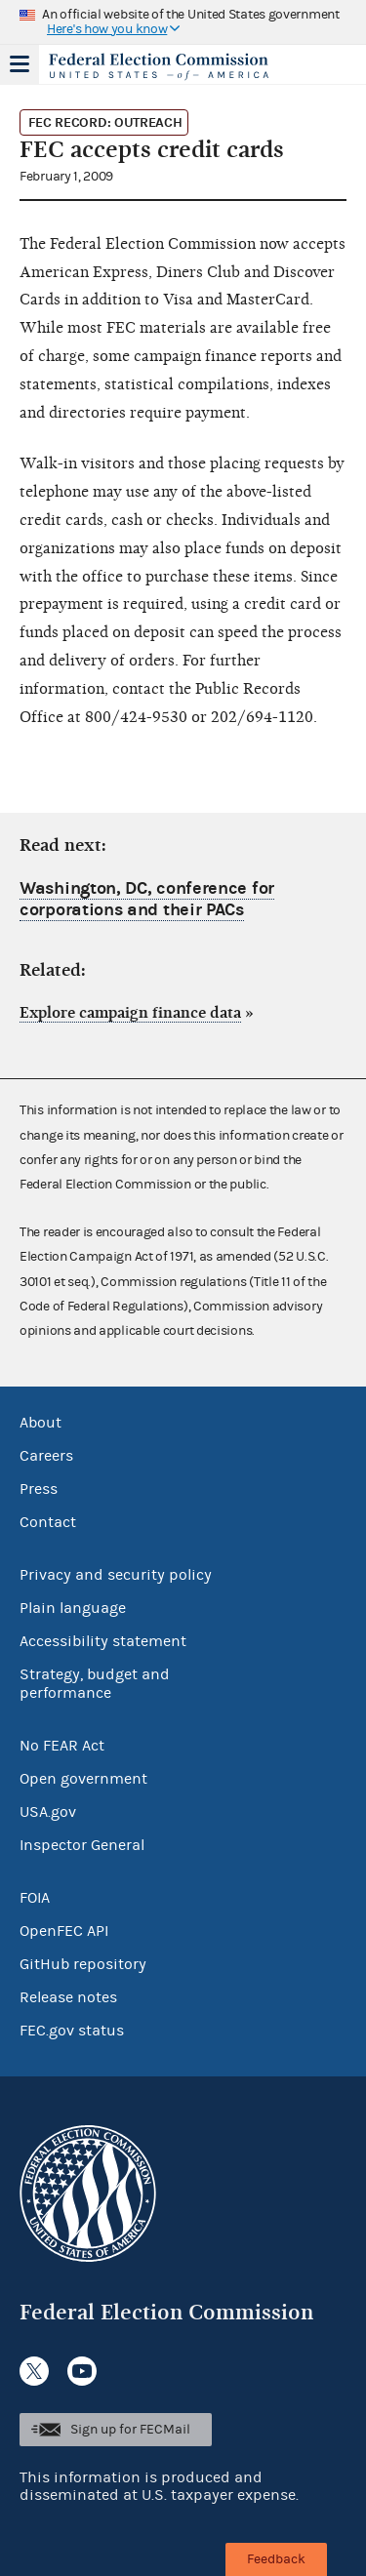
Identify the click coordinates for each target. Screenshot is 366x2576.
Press (39, 1489)
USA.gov (48, 1812)
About (40, 1422)
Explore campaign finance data (130, 1013)
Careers (46, 1456)
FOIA (35, 1898)
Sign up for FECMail (130, 2429)
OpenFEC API (64, 1931)
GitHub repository (83, 1964)
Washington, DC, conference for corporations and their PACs (147, 899)
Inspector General (82, 1845)
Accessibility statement (103, 1641)
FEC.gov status (72, 2030)
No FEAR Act (62, 1745)
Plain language (73, 1608)
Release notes (68, 1997)
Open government (83, 1779)
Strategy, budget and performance (95, 1684)
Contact (48, 1522)
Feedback (276, 2559)
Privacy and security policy (116, 1575)
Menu (19, 64)
